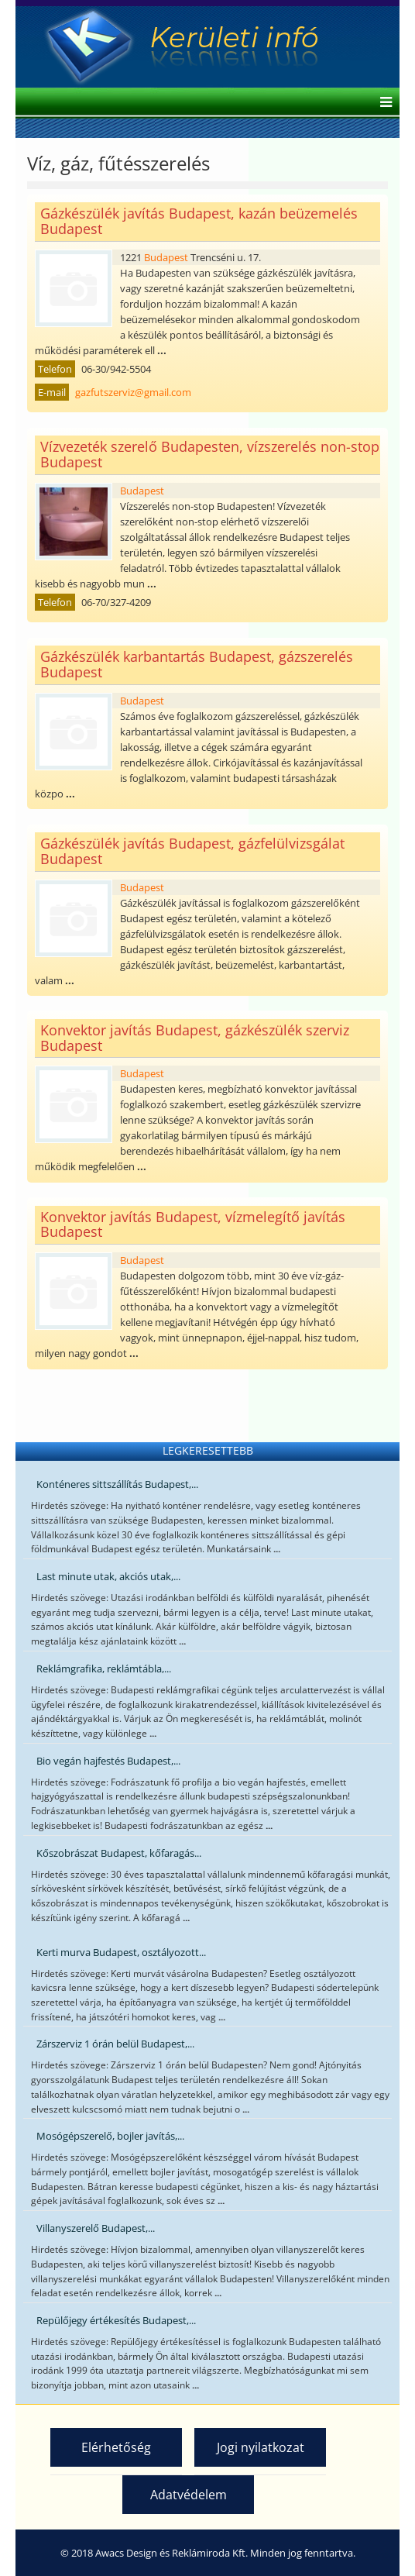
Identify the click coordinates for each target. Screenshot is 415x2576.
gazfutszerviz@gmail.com (133, 392)
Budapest (166, 257)
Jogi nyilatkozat (260, 2447)
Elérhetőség (116, 2447)
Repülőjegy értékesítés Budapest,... (116, 2320)
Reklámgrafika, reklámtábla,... (103, 1668)
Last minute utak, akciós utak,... (108, 1576)
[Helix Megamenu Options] (382, 103)
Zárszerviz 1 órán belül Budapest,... (115, 2044)
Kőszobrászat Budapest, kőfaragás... (118, 1853)
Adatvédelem (188, 2494)
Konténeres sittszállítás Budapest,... (117, 1484)
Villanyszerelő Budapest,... (95, 2228)
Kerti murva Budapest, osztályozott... (121, 1952)
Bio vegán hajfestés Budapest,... (108, 1761)
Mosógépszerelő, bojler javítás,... (110, 2136)
